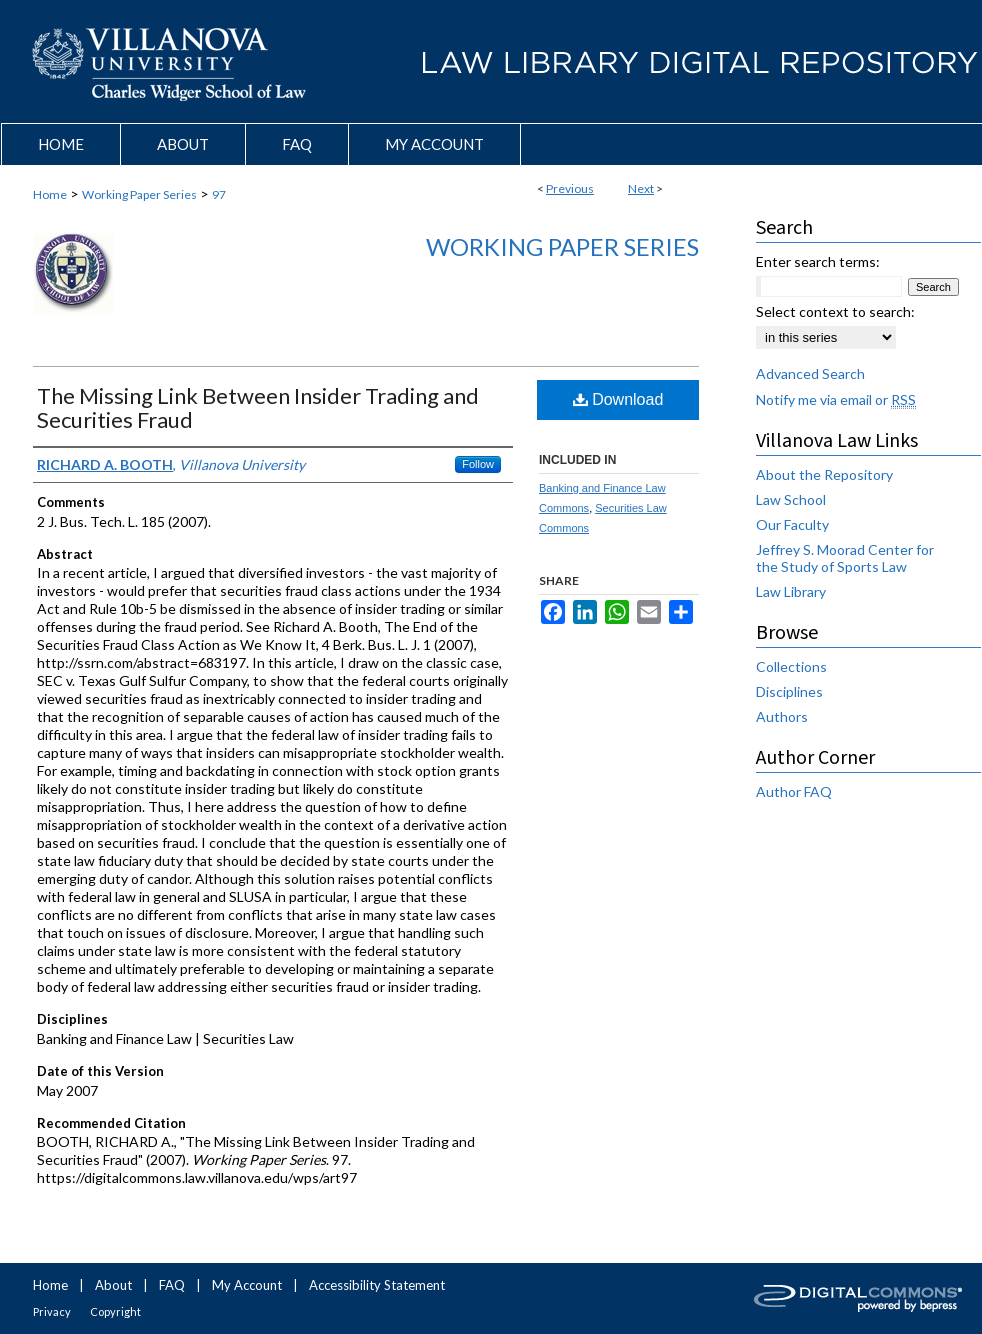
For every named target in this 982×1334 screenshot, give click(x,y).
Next (641, 188)
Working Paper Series (139, 194)
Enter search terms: (818, 261)
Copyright (115, 1311)
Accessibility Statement (377, 1285)
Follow (478, 464)
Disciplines (789, 691)
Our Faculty (792, 524)
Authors (782, 716)
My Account (247, 1285)
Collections (791, 666)
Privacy (52, 1311)
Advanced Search (810, 373)
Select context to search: (835, 311)
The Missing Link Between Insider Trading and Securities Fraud (258, 407)
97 (219, 194)
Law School (791, 499)
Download (618, 399)
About (113, 1285)
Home (50, 194)
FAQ (172, 1285)
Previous (570, 188)
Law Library (791, 591)
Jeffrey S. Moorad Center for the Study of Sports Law (845, 558)
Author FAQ (794, 791)
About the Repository (824, 474)
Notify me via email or (836, 399)
